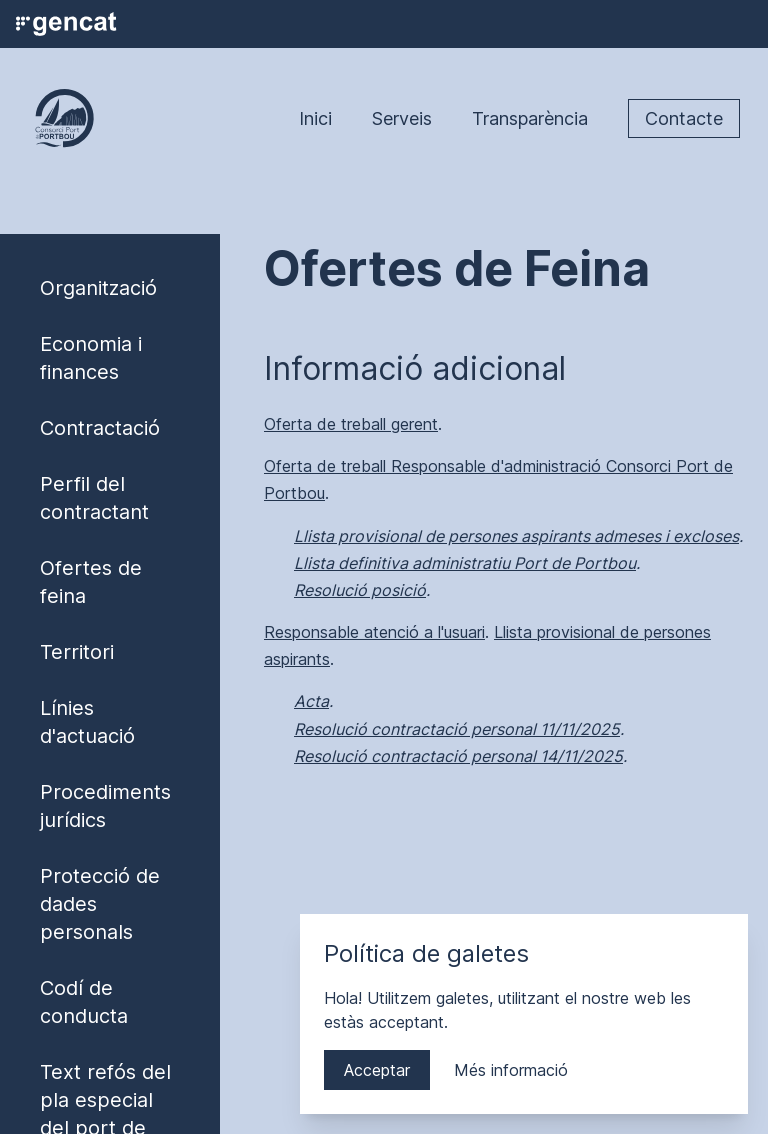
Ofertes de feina (91, 582)
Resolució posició (360, 590)
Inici (315, 118)
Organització (98, 288)
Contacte (684, 118)
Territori (77, 652)
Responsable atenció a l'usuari (374, 632)
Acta (311, 701)
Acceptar (377, 1070)
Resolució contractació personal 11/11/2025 (457, 729)
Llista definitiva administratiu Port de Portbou (465, 563)
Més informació (511, 1070)
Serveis (402, 118)
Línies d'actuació (87, 722)
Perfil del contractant (94, 498)
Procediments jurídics (105, 806)
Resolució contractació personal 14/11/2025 (458, 756)
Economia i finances (91, 358)
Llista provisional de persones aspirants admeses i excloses (516, 536)
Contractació (100, 428)
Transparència (530, 118)
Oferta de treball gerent (351, 424)
